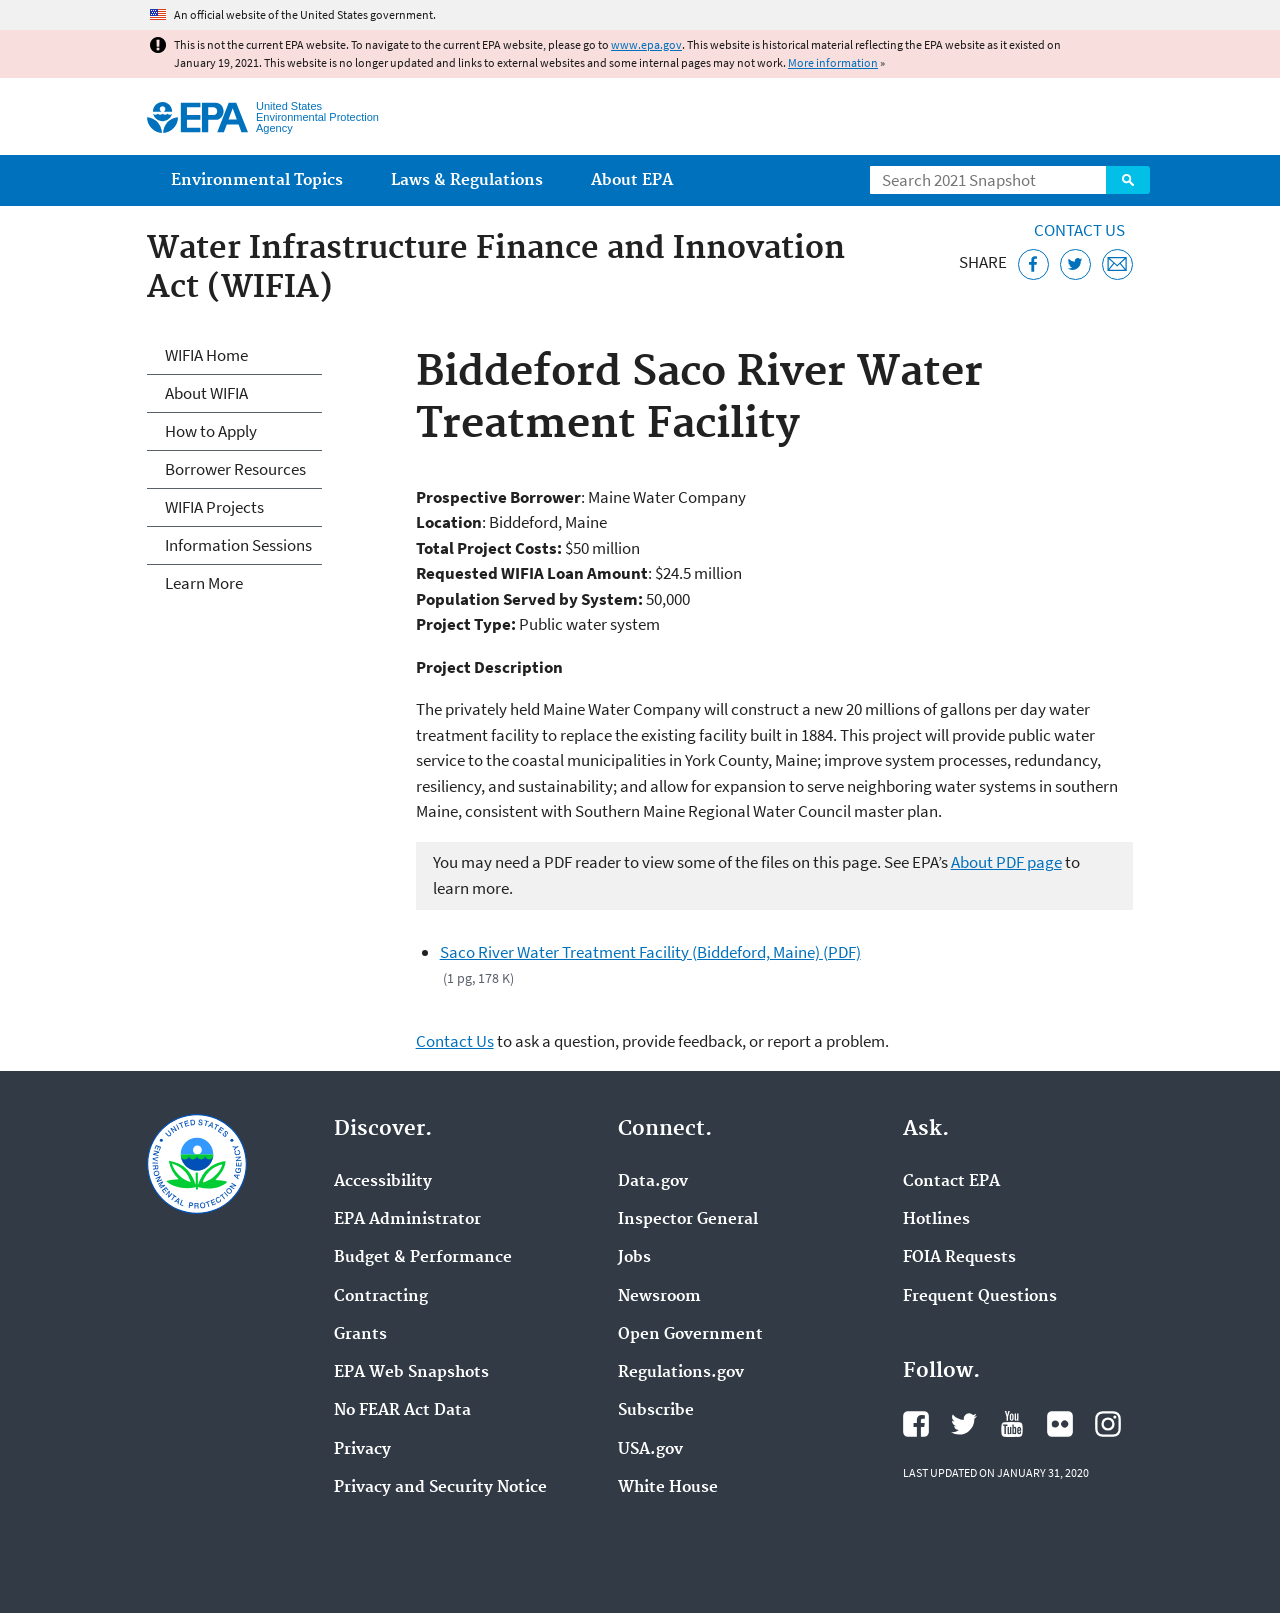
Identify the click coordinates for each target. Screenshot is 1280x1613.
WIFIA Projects (214, 507)
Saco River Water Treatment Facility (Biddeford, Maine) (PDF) (650, 952)
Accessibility (383, 1182)
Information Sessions (238, 545)
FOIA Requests (959, 1258)
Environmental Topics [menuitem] (257, 180)
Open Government (690, 1335)
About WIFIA (206, 393)
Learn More (204, 583)
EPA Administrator (407, 1220)
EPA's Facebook (916, 1424)
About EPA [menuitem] (632, 180)
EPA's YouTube (1012, 1424)
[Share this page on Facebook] (1033, 264)
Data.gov (653, 1182)
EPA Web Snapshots (411, 1373)
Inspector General (688, 1220)
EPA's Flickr (1060, 1424)
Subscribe (656, 1411)
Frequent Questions (980, 1297)
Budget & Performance (423, 1258)
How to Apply (211, 431)
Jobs (634, 1258)
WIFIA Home (206, 355)
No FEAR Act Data (402, 1411)
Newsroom (659, 1297)
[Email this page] (1117, 264)
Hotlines (936, 1220)
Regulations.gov (681, 1373)
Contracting (381, 1297)
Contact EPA (951, 1182)
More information (833, 62)
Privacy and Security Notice (440, 1488)
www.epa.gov (646, 44)
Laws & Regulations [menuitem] (467, 180)
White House (668, 1488)
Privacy (362, 1450)
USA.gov (650, 1450)
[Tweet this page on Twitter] (1075, 264)
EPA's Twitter (964, 1424)
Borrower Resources (235, 469)
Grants (360, 1335)
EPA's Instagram (1108, 1424)
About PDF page (1006, 862)
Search (1128, 180)
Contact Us (1079, 230)
